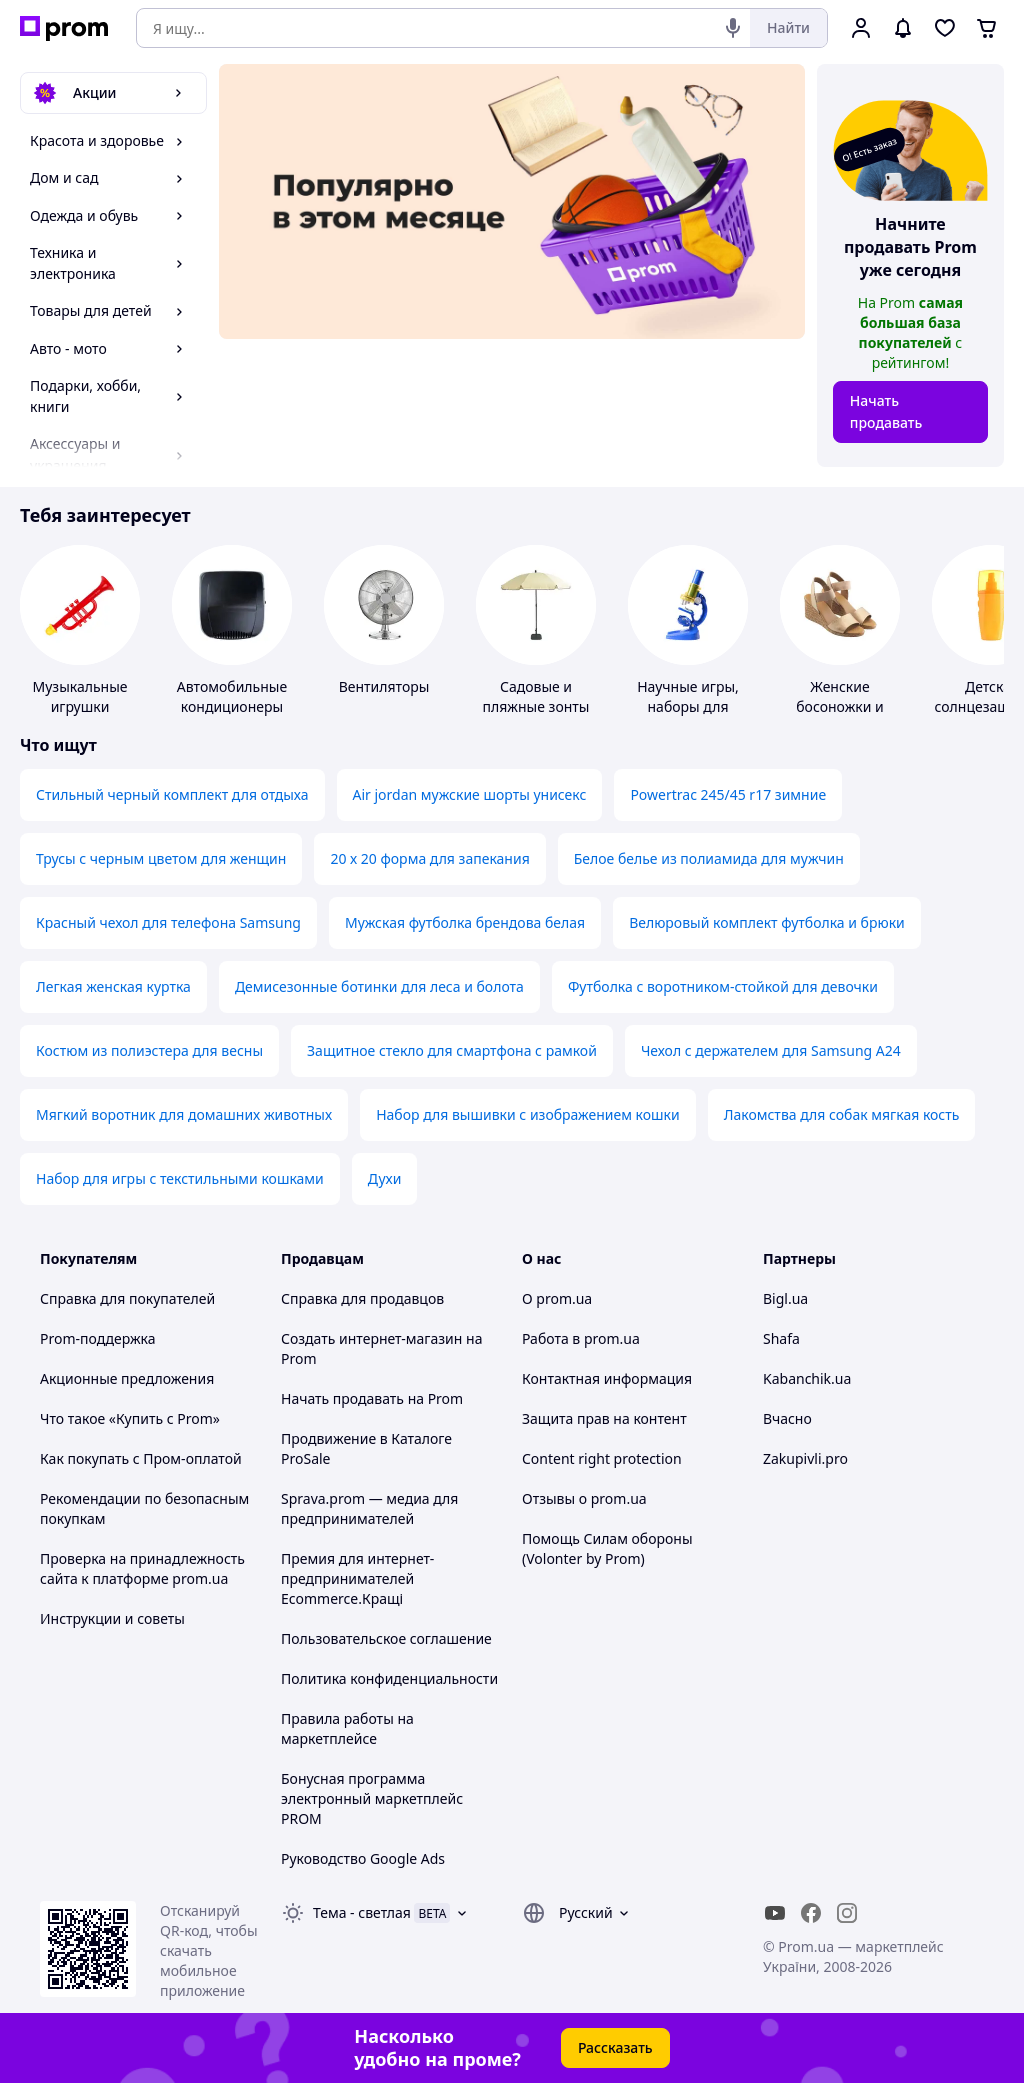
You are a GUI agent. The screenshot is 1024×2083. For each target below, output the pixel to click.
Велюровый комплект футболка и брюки (767, 922)
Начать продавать (886, 411)
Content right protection (602, 1458)
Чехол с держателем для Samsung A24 (771, 1050)
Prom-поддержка (98, 1338)
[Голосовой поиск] (733, 28)
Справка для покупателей (127, 1298)
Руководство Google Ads (363, 1858)
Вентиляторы (384, 686)
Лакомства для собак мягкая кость (842, 1114)
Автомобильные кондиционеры (232, 696)
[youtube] (775, 1913)
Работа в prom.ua (581, 1338)
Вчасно (787, 1418)
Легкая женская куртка (113, 986)
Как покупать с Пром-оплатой (141, 1458)
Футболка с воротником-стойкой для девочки (723, 986)
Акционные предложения (127, 1378)
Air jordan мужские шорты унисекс (470, 794)
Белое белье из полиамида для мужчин (709, 858)
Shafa (781, 1338)
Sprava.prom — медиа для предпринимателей (369, 1508)
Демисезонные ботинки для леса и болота (379, 986)
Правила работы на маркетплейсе (347, 1728)
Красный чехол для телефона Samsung (168, 922)
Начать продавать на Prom (372, 1398)
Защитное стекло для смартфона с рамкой (452, 1050)
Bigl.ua (785, 1298)
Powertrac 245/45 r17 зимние (728, 794)
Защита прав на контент (604, 1418)
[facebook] (811, 1913)
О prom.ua (557, 1298)
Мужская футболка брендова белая (465, 922)
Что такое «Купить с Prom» (130, 1418)
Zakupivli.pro (805, 1458)
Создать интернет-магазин (371, 1338)
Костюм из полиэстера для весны (149, 1050)
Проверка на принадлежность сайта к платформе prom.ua (142, 1568)
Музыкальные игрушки (79, 696)
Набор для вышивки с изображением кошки (528, 1114)
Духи (385, 1178)
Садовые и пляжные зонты (536, 696)
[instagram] (847, 1913)
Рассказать (615, 2047)
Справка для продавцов (362, 1298)
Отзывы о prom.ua (584, 1498)
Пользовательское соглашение (386, 1638)
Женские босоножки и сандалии (839, 706)
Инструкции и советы (112, 1618)
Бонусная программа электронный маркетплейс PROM (372, 1798)
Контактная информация (607, 1378)
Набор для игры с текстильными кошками (180, 1178)
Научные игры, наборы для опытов (688, 706)
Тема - (362, 1912)
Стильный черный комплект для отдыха (172, 794)
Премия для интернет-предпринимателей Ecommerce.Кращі (357, 1578)
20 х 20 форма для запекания (429, 858)
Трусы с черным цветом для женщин (161, 858)
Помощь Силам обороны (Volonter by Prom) (607, 1548)
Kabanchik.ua (807, 1378)
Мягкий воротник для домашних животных (184, 1114)
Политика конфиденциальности (389, 1678)
